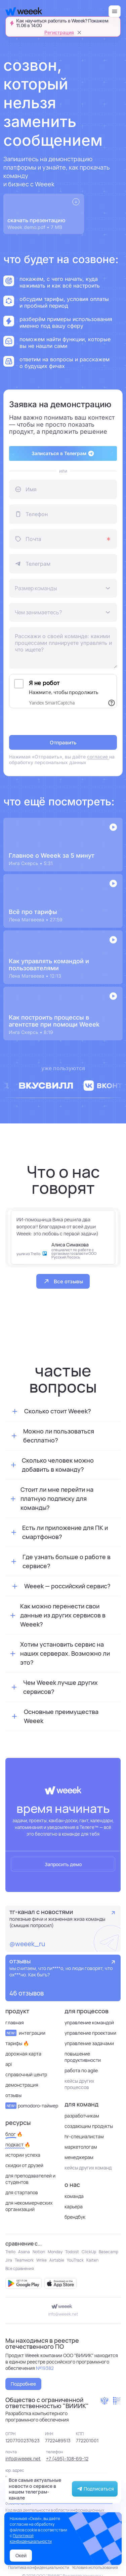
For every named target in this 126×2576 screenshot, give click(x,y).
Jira (8, 2260)
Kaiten (92, 2260)
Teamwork (24, 2260)
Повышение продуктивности (83, 2056)
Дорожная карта (23, 2053)
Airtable (56, 2260)
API (8, 2064)
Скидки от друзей (24, 2165)
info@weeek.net (63, 2314)
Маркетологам (81, 2147)
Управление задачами (89, 2043)
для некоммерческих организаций (28, 2206)
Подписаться (95, 2489)
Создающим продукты (89, 2126)
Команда (74, 2196)
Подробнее (23, 2384)
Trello (10, 2252)
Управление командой (89, 2022)
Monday (55, 2252)
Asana (24, 2252)
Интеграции (25, 2033)
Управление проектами (90, 2033)
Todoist (72, 2252)
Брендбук (75, 2217)
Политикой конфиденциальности (31, 2538)
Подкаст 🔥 (17, 2144)
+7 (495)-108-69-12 (67, 2458)
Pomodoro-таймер (31, 2105)
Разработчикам (82, 2115)
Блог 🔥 (14, 2134)
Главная (14, 2022)
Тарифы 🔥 (17, 2043)
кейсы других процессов (79, 2084)
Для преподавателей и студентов (30, 2178)
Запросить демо (63, 1864)
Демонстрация (21, 2085)
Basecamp (108, 2252)
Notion (39, 2252)
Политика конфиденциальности (38, 2567)
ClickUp (89, 2252)
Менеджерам (79, 2157)
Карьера (74, 2206)
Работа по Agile (81, 2070)
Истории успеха (22, 2155)
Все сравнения (19, 2268)
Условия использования (95, 2567)
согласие (98, 756)
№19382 (45, 2368)
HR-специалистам (84, 2136)
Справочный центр (26, 2074)
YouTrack (75, 2260)
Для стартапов (21, 2192)
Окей (21, 2555)
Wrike (41, 2260)
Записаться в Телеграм (63, 453)
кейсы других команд (88, 2167)
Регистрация (59, 32)
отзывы (13, 2095)
